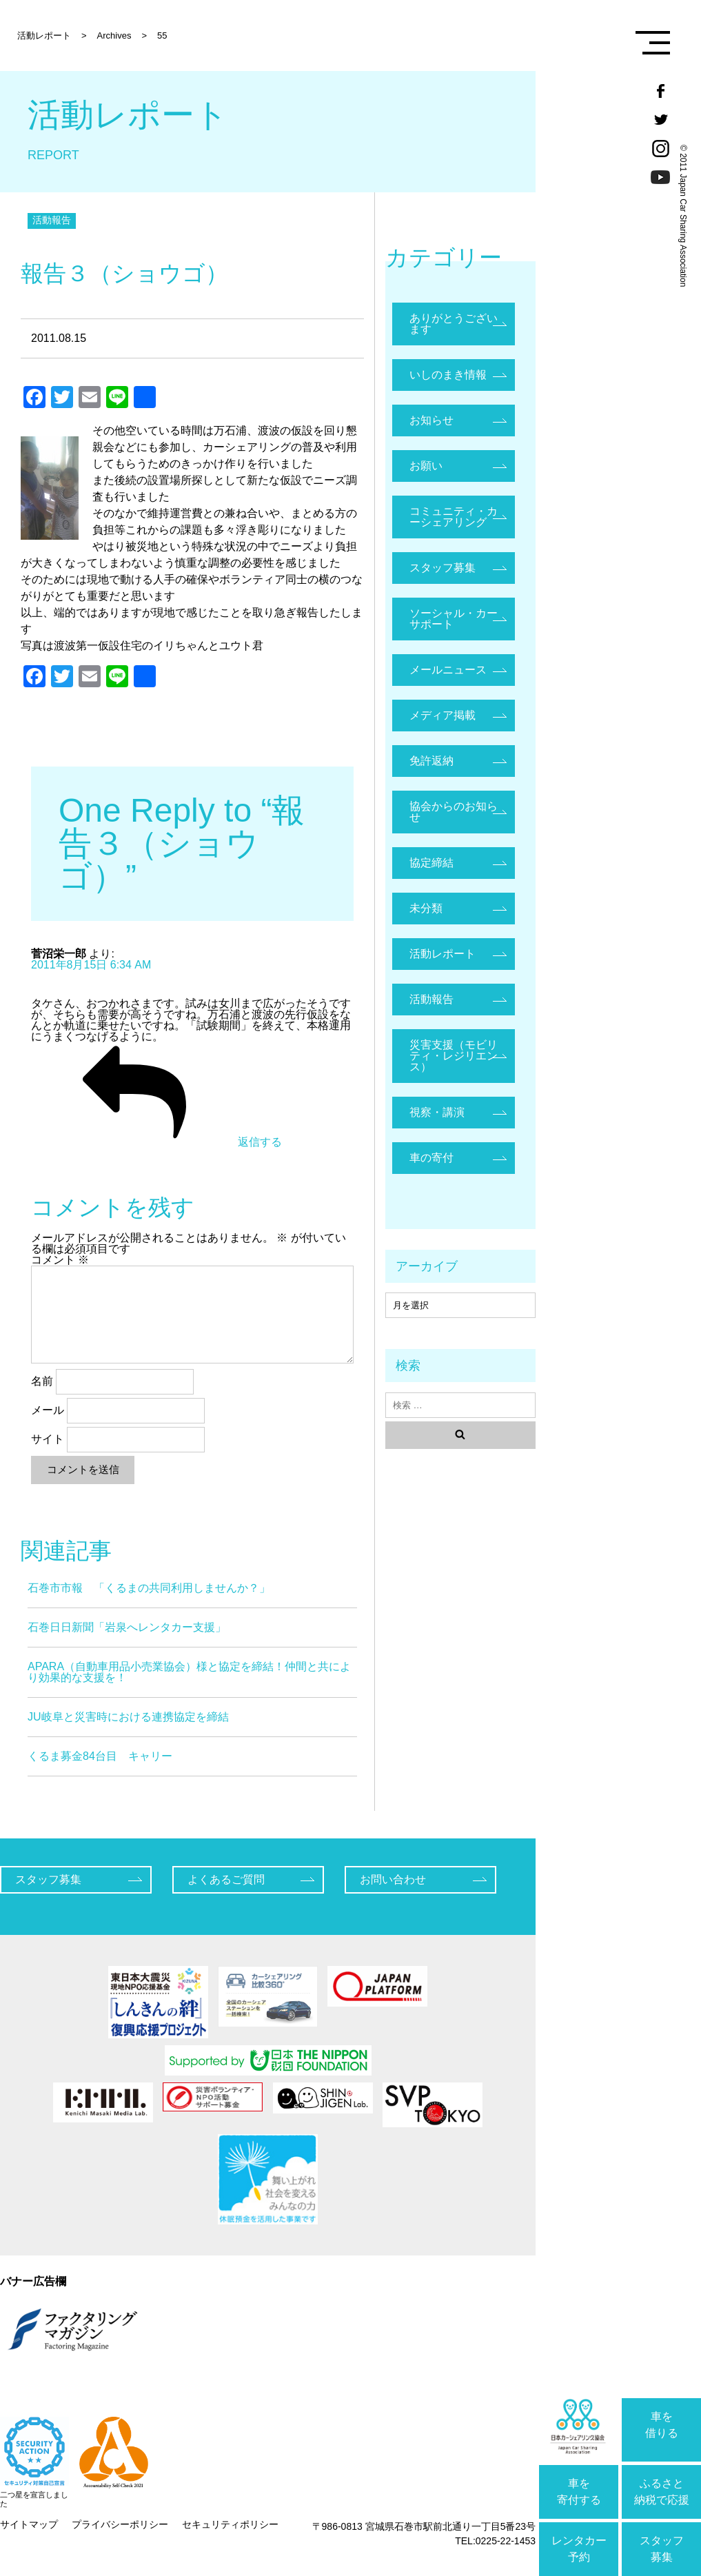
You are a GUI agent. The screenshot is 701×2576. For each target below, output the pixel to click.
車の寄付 (431, 1158)
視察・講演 (437, 1112)
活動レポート (442, 954)
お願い (426, 465)
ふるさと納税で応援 (661, 2491)
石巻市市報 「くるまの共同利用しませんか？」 (149, 1588)
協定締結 (431, 863)
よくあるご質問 (226, 1879)
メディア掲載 (442, 715)
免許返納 (431, 761)
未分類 (426, 908)
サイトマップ (29, 2524)
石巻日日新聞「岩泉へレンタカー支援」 (127, 1627)
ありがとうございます (453, 323)
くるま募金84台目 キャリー (100, 1756)
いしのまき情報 (448, 375)
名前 (42, 1381)
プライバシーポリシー (120, 2524)
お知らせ (431, 420)
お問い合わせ (393, 1879)
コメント (60, 1260)
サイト (47, 1439)
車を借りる (661, 2425)
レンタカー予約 (579, 2549)
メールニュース (448, 670)
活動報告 (51, 219)
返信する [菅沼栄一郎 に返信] (156, 1142)
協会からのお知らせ (453, 811)
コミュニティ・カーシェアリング (453, 516)
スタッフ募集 (662, 2549)
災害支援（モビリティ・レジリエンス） (453, 1056)
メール (47, 1410)
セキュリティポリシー (230, 2524)
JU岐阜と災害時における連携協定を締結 (128, 1717)
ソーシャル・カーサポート (453, 618)
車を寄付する (579, 2491)
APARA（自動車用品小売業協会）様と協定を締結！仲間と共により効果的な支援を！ (189, 1672)
